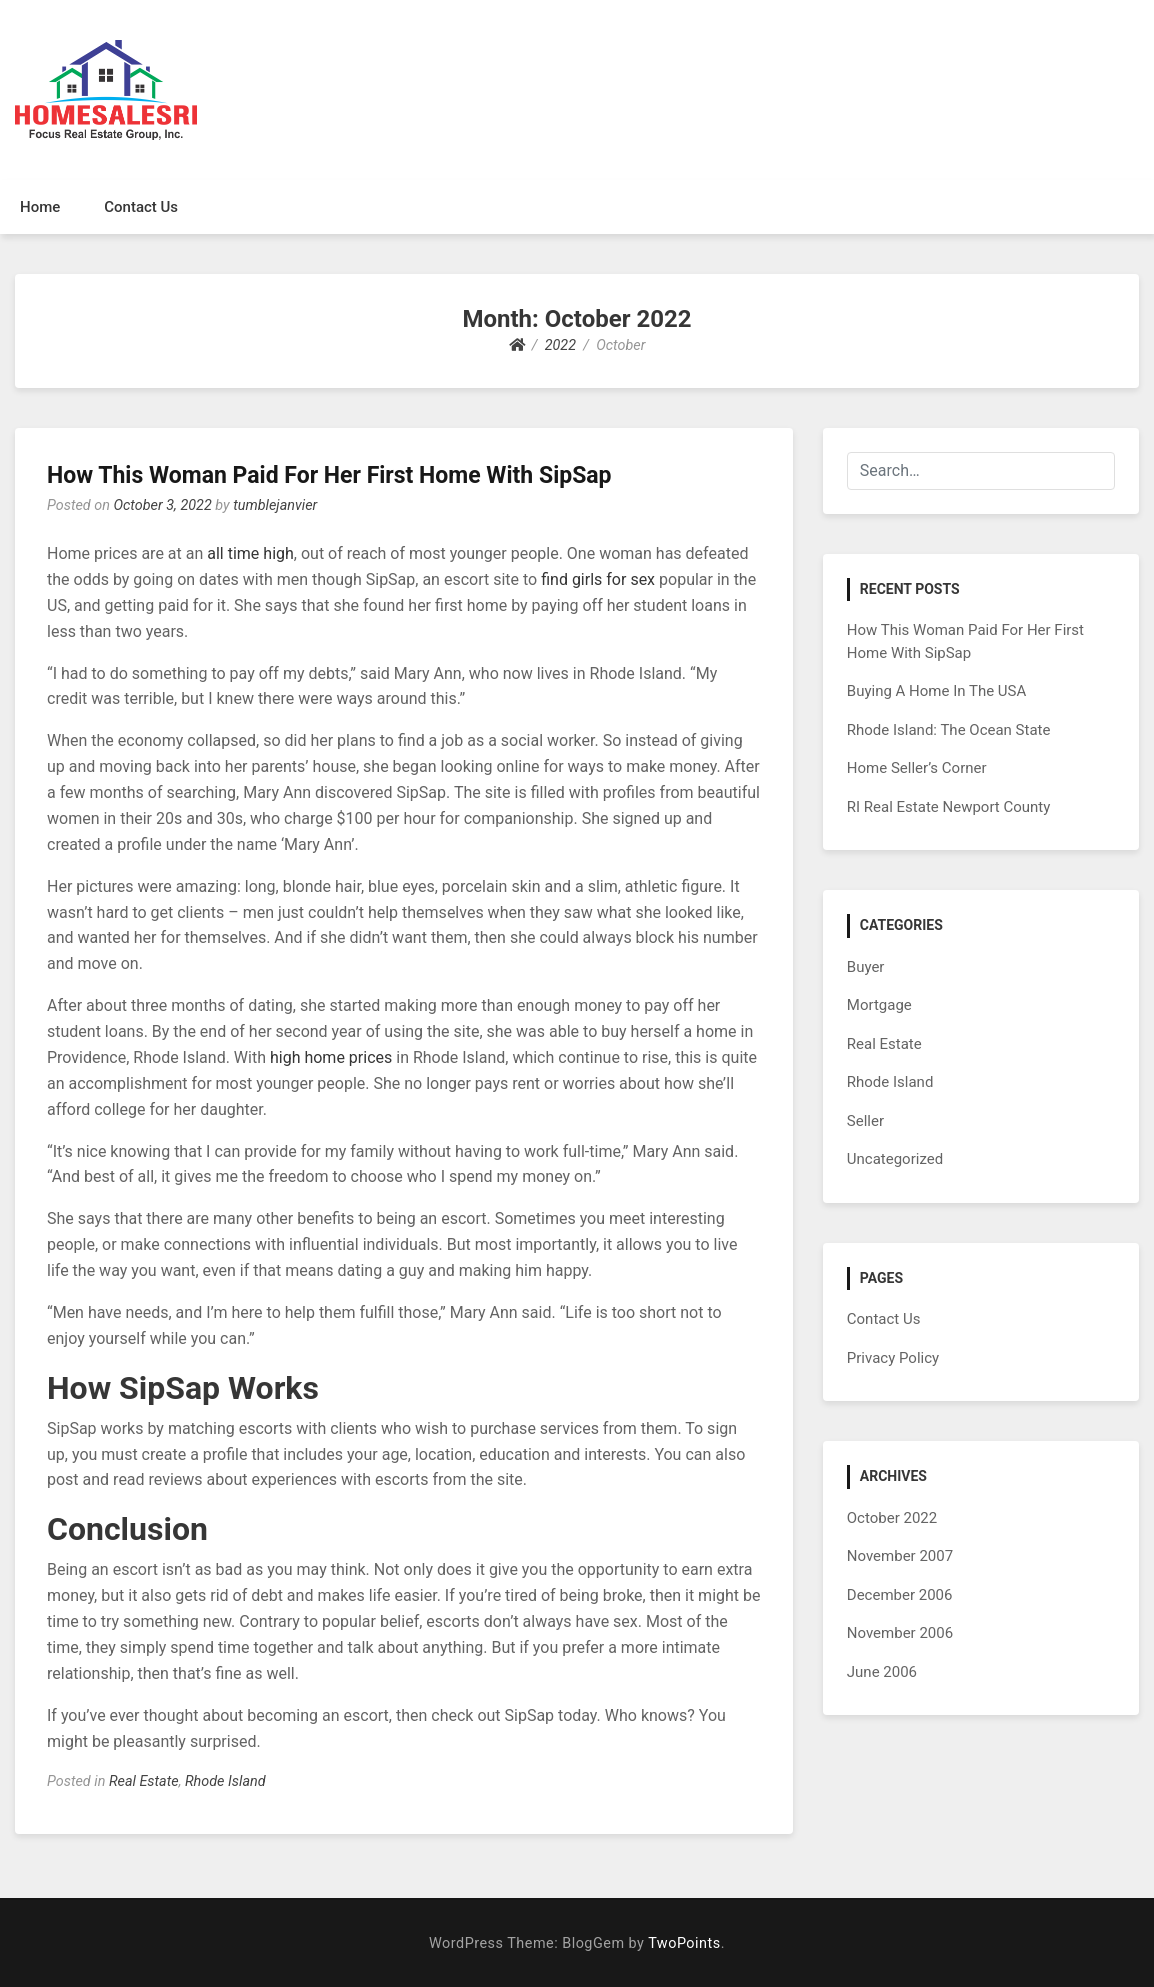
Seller (865, 1121)
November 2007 (900, 1556)
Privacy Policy (893, 1358)
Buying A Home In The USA (936, 691)
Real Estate (144, 1781)
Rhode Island (225, 1781)
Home (40, 207)
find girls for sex (598, 579)
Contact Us (141, 207)
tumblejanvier (275, 505)
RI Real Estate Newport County (949, 807)
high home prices (331, 1057)
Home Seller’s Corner (917, 768)
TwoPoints (684, 1943)
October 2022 (892, 1518)
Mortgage (879, 1005)
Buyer (866, 967)
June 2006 (882, 1672)
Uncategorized (895, 1159)
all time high (250, 553)
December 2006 (900, 1595)
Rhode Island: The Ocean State (949, 730)
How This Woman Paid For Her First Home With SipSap (329, 475)
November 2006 (900, 1633)
